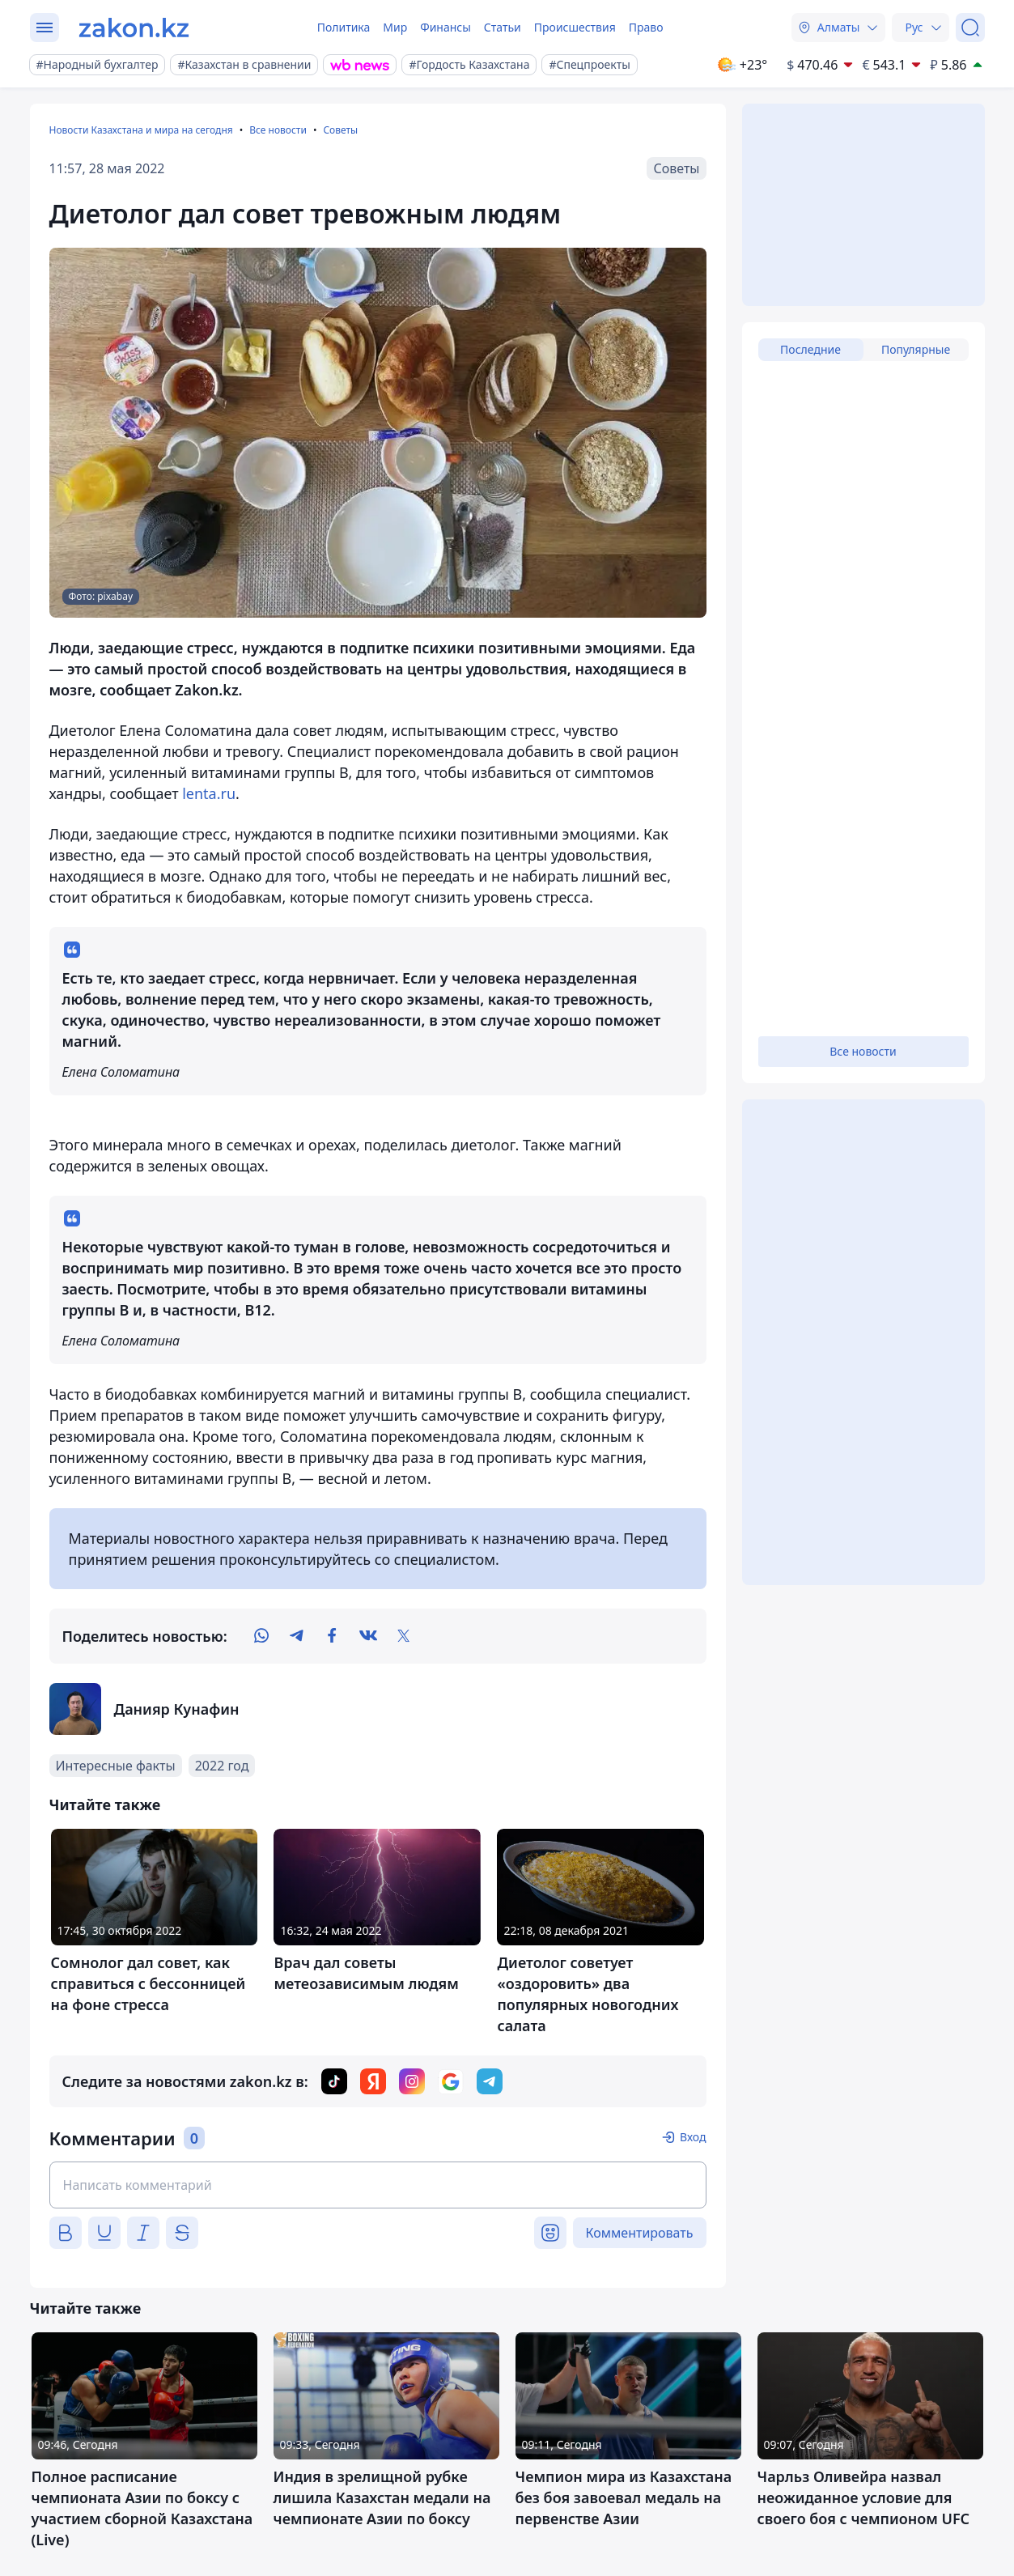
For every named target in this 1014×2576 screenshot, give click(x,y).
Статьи (502, 27)
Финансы (445, 27)
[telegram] (297, 1636)
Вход (693, 2137)
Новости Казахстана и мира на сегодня (141, 130)
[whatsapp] (261, 1636)
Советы (340, 130)
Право (646, 27)
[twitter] (403, 1636)
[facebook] (332, 1636)
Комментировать (640, 2233)
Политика (344, 27)
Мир (395, 27)
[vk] (368, 1636)
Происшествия (575, 27)
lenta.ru (208, 793)
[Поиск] (970, 27)
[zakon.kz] (133, 27)
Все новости (278, 130)
